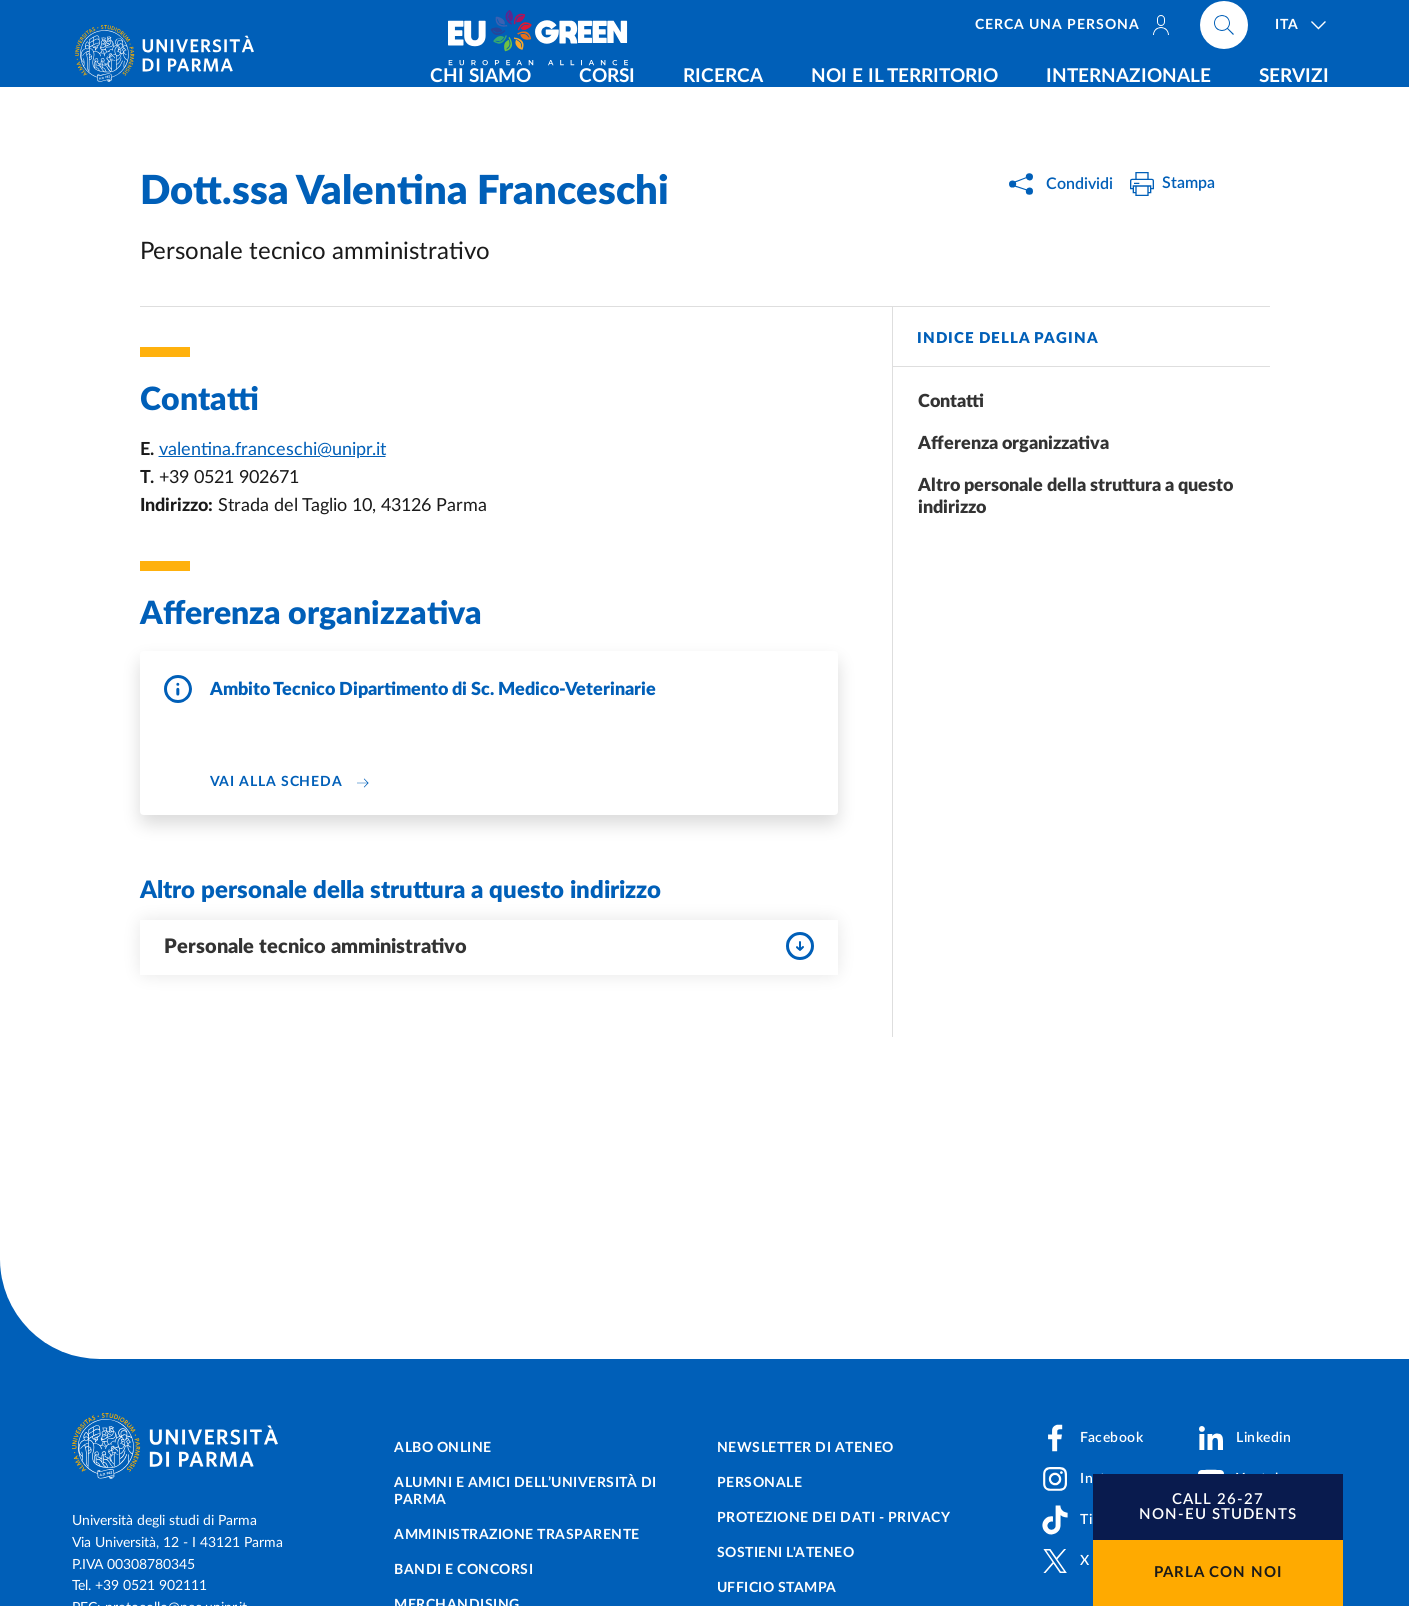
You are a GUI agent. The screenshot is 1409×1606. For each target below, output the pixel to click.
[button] (1218, 1507)
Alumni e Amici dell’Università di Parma (525, 1491)
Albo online (443, 1448)
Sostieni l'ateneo (786, 1553)
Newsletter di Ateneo (805, 1448)
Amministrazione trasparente (517, 1535)
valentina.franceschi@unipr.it (272, 450)
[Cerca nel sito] (1224, 30)
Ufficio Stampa (777, 1588)
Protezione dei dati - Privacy (834, 1518)
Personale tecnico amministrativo (489, 946)
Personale (760, 1483)
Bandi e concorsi (463, 1570)
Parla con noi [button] (1218, 1572)
